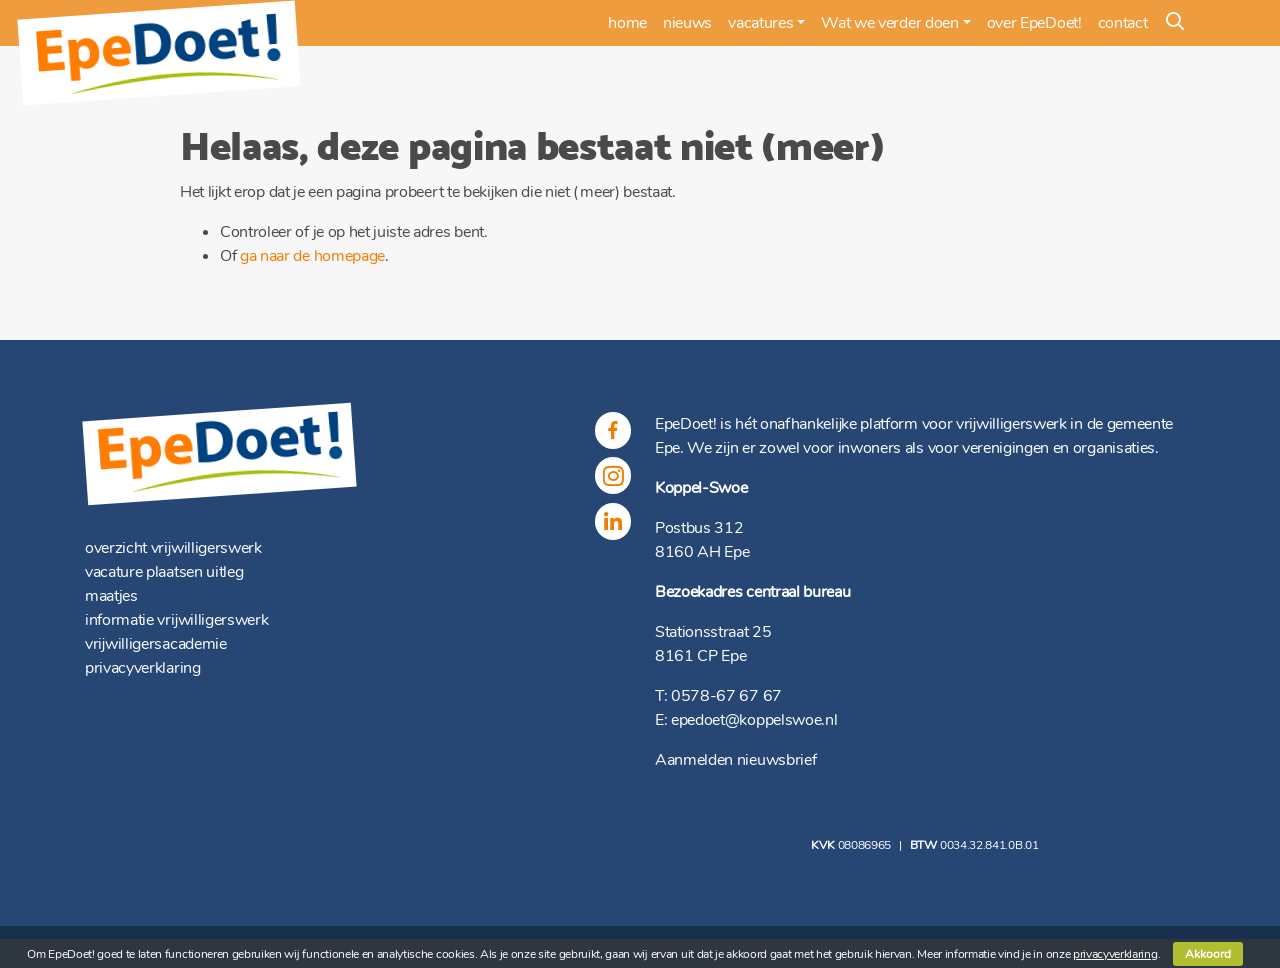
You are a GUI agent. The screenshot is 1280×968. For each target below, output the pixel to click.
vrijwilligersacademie (156, 644)
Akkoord (1208, 954)
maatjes (111, 596)
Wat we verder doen (889, 23)
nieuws (687, 23)
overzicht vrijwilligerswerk (173, 548)
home (627, 23)
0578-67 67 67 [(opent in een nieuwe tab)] (726, 696)
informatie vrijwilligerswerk (176, 620)
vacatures (760, 23)
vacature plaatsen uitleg (164, 572)
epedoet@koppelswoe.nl (754, 720)
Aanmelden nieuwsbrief (735, 760)
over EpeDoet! (1034, 23)
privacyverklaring (143, 668)
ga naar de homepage (312, 256)
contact (1123, 23)
